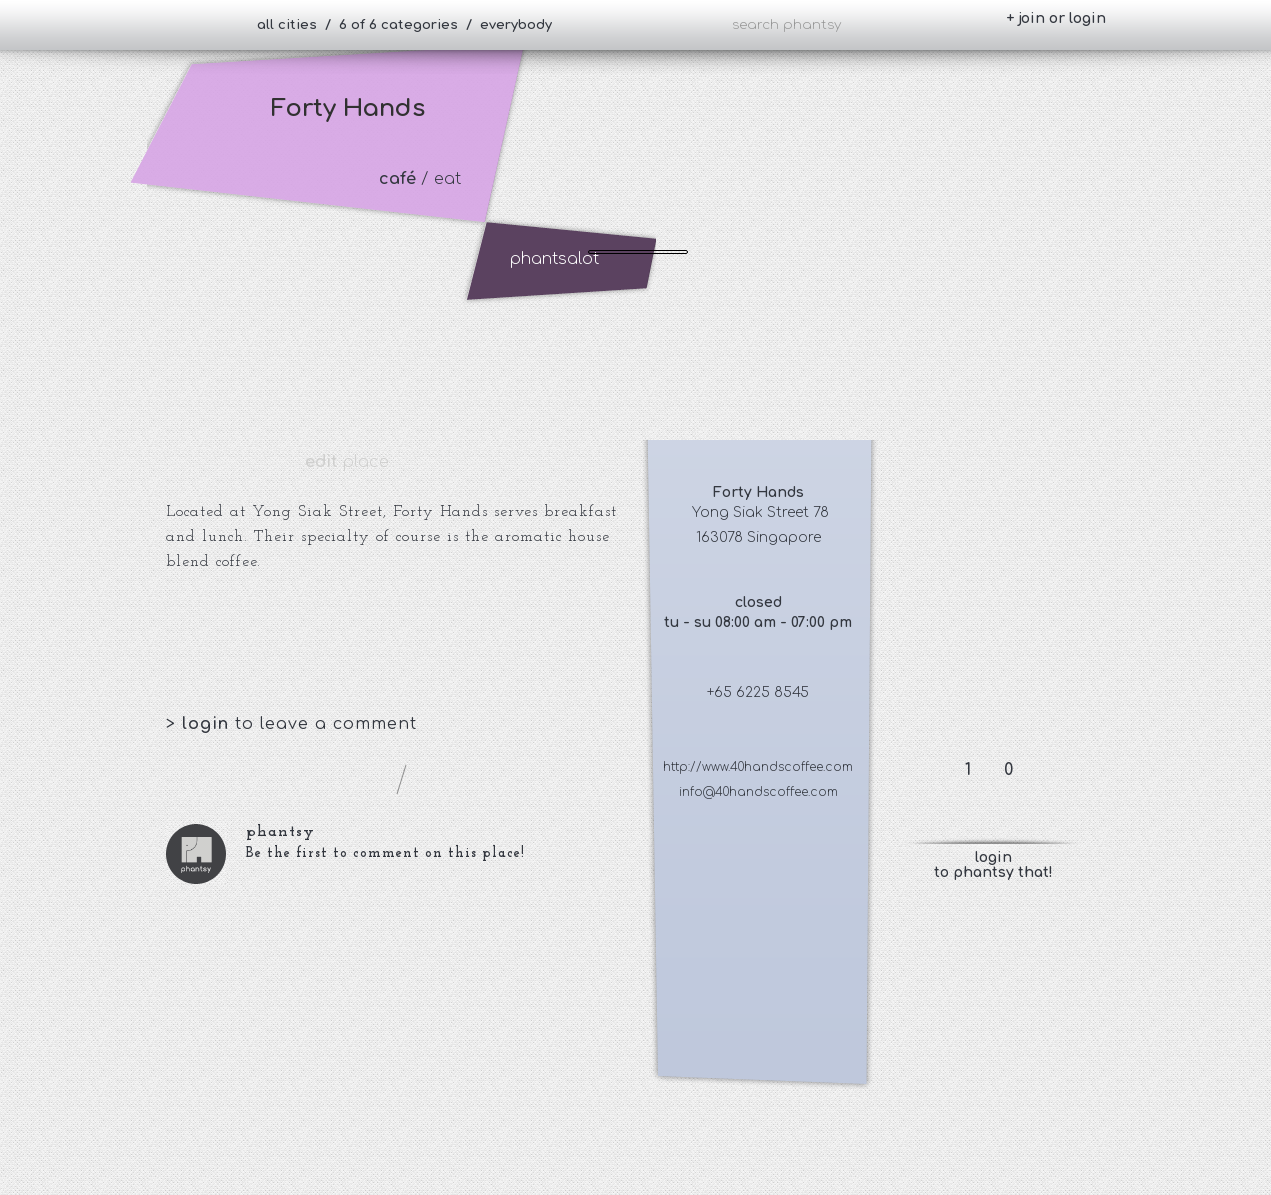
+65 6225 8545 (758, 692)
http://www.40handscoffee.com (758, 767)
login (208, 724)
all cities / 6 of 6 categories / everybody (404, 25)
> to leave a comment (291, 724)
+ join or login (1056, 18)
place (347, 462)
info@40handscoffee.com (758, 792)
